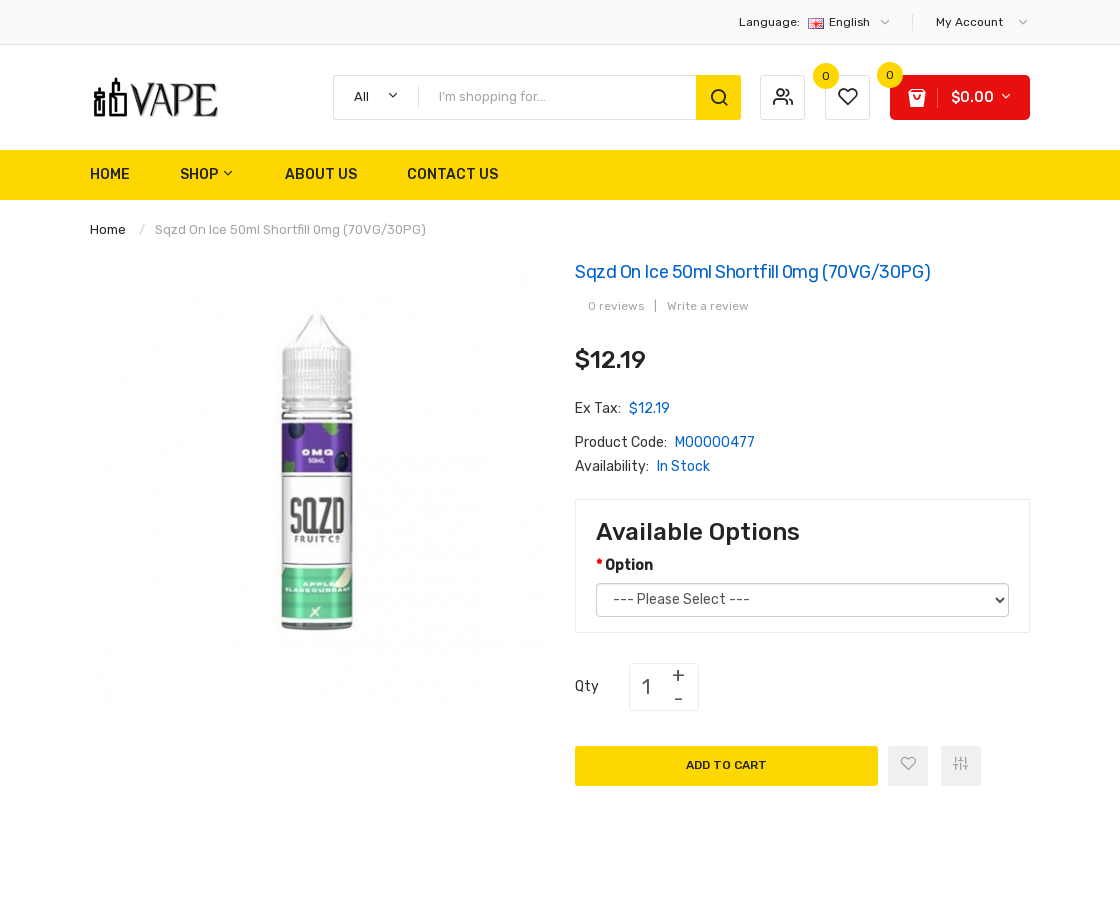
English (815, 22)
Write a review (708, 306)
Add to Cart (726, 765)
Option (629, 565)
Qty (587, 686)
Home (108, 229)
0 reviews (616, 306)
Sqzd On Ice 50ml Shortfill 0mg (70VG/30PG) (290, 229)
